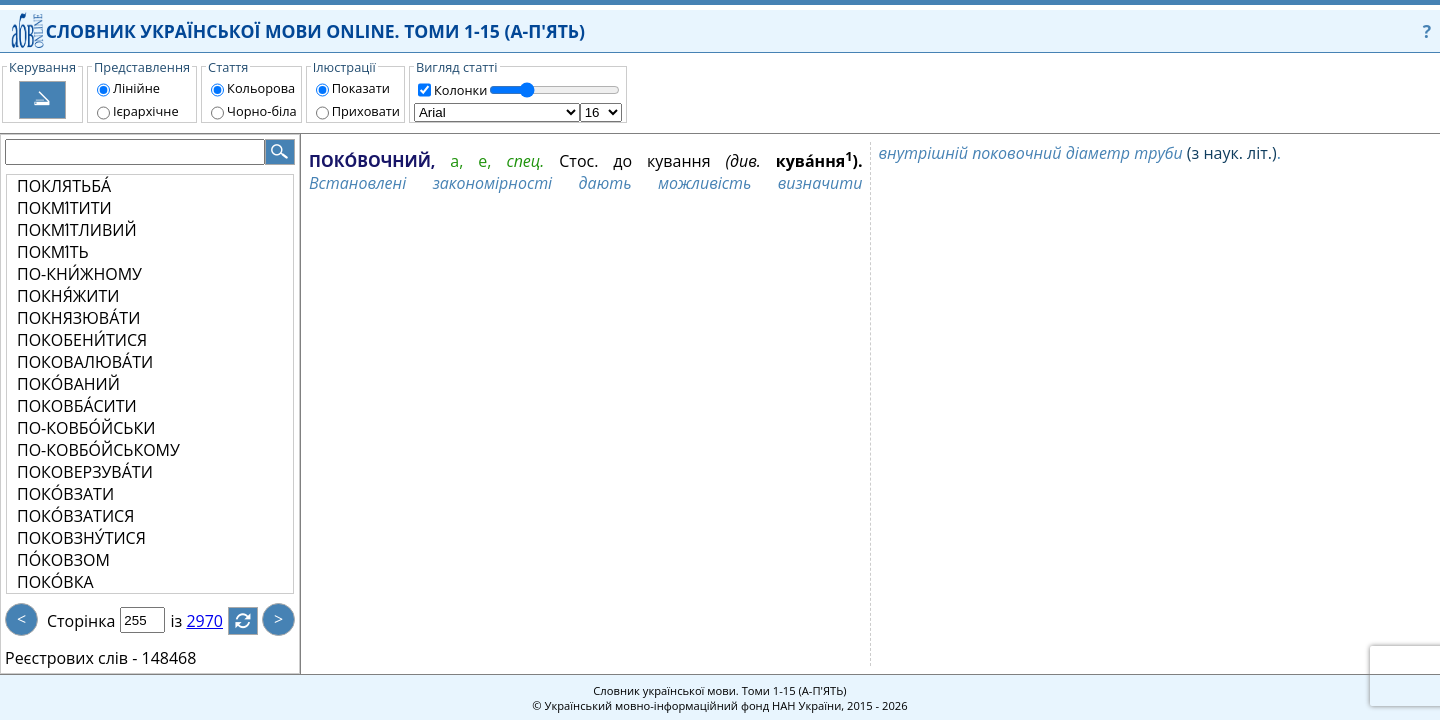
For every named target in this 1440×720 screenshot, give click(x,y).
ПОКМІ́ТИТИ (64, 208)
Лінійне (136, 88)
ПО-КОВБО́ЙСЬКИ (86, 428)
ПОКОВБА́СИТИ (77, 406)
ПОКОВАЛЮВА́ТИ (85, 362)
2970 (216, 621)
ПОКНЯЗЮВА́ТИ (78, 318)
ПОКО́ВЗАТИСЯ (75, 516)
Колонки (460, 90)
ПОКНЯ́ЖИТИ (68, 296)
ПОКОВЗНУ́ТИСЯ (81, 538)
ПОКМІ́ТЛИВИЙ (77, 230)
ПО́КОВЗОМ (63, 560)
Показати (361, 88)
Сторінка (81, 621)
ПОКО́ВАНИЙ (68, 384)
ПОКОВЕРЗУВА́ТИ (85, 472)
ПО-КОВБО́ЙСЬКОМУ (98, 450)
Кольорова (261, 88)
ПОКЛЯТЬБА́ (64, 186)
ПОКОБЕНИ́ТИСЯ (82, 340)
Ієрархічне (146, 111)
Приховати (366, 111)
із (188, 621)
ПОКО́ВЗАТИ (65, 494)
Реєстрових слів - (71, 658)
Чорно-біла (262, 111)
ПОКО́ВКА (55, 582)
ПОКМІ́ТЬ (53, 252)
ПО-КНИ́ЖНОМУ (79, 274)
